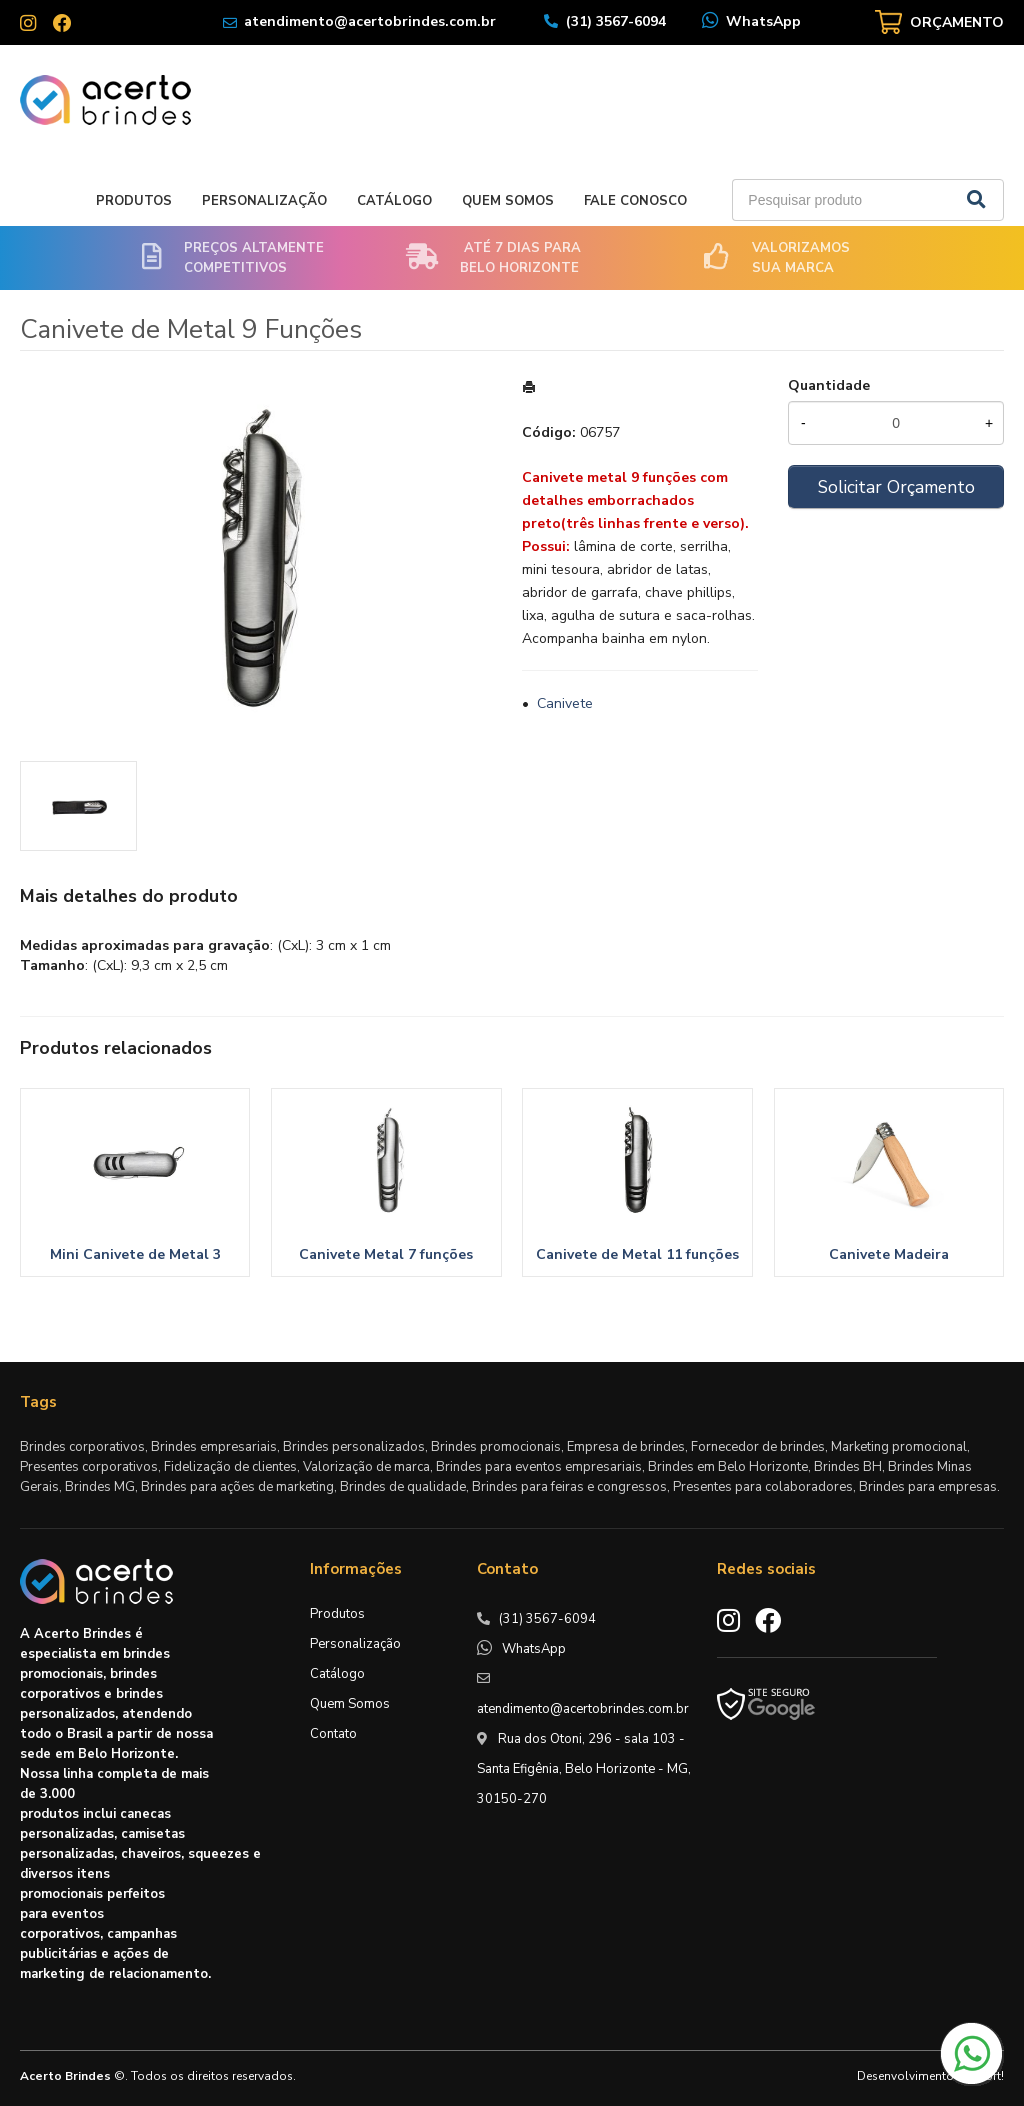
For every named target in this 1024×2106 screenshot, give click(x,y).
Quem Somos (508, 201)
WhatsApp (763, 21)
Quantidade (829, 385)
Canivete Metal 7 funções (386, 1254)
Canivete (565, 703)
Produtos (134, 201)
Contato (333, 1734)
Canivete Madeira (889, 1254)
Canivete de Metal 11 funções (637, 1254)
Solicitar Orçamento (896, 487)
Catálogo (394, 201)
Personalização (264, 201)
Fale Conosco (635, 201)
